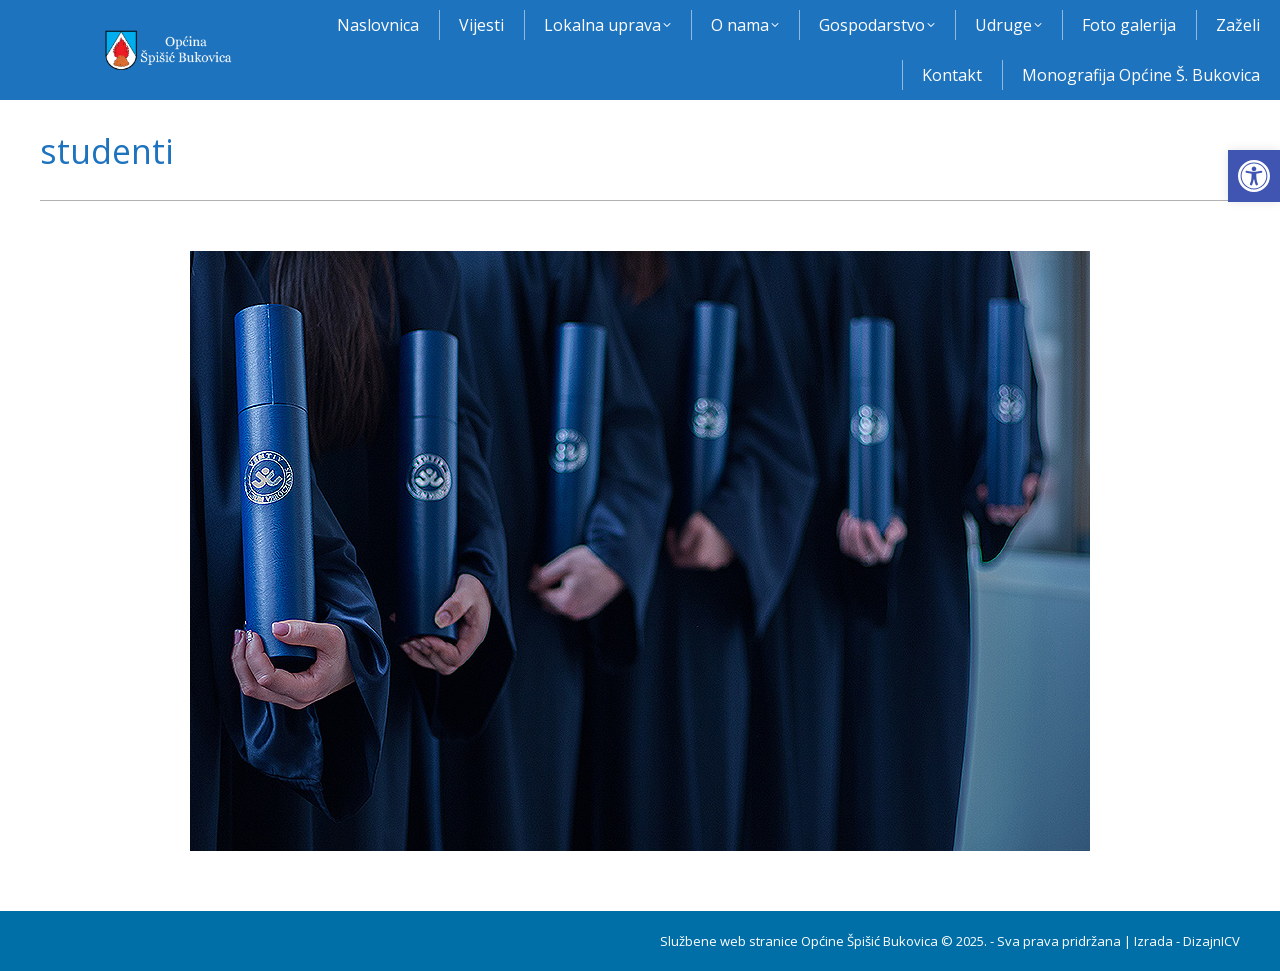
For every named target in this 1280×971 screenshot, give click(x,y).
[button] (1254, 176)
